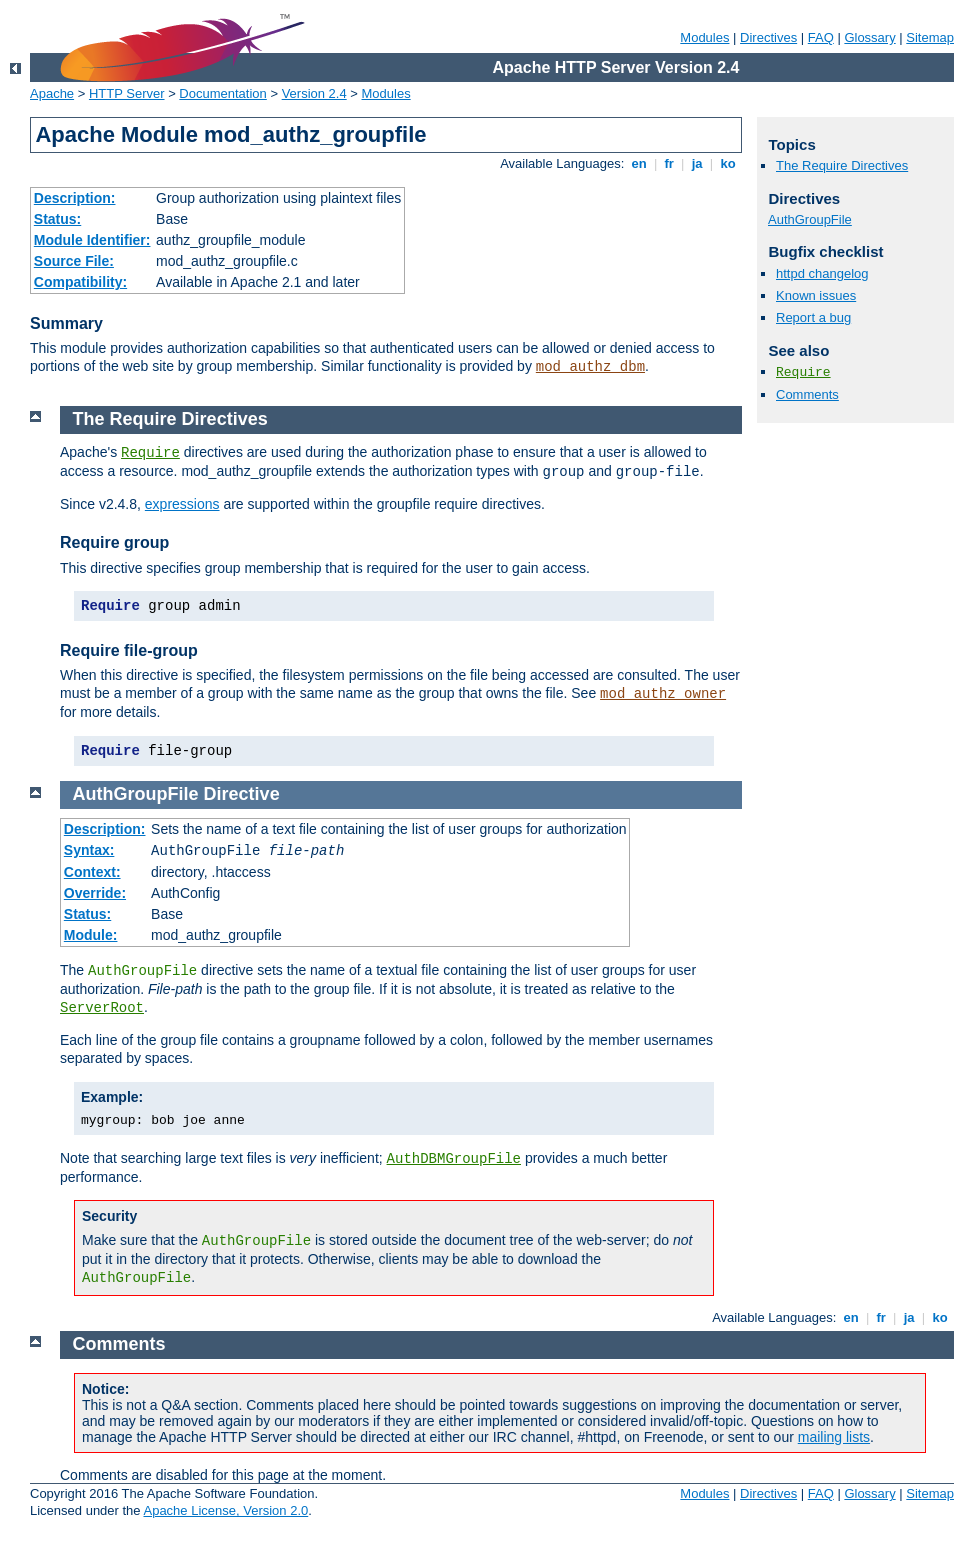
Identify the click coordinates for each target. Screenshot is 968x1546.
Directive (242, 794)
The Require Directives (842, 165)
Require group (114, 542)
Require (803, 372)
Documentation (222, 93)
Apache (52, 93)
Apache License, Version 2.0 (225, 1510)
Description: (75, 198)
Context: (92, 872)
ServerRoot (102, 1008)
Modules (704, 37)
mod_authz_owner (663, 694)
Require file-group (129, 650)
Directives (768, 37)
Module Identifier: (92, 240)
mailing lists (834, 1437)
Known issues (816, 295)
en (639, 163)
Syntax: (89, 850)
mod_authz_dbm (590, 367)
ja (697, 163)
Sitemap (930, 37)
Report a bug (813, 317)
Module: (91, 935)
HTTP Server (127, 93)
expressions (182, 504)
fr (669, 163)
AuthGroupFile (810, 219)
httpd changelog (822, 273)
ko (728, 163)
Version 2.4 (314, 93)
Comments (807, 394)
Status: (57, 219)
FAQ (821, 37)
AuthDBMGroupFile (454, 1159)
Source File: (74, 261)
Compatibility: (80, 282)
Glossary (869, 37)
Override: (95, 893)
